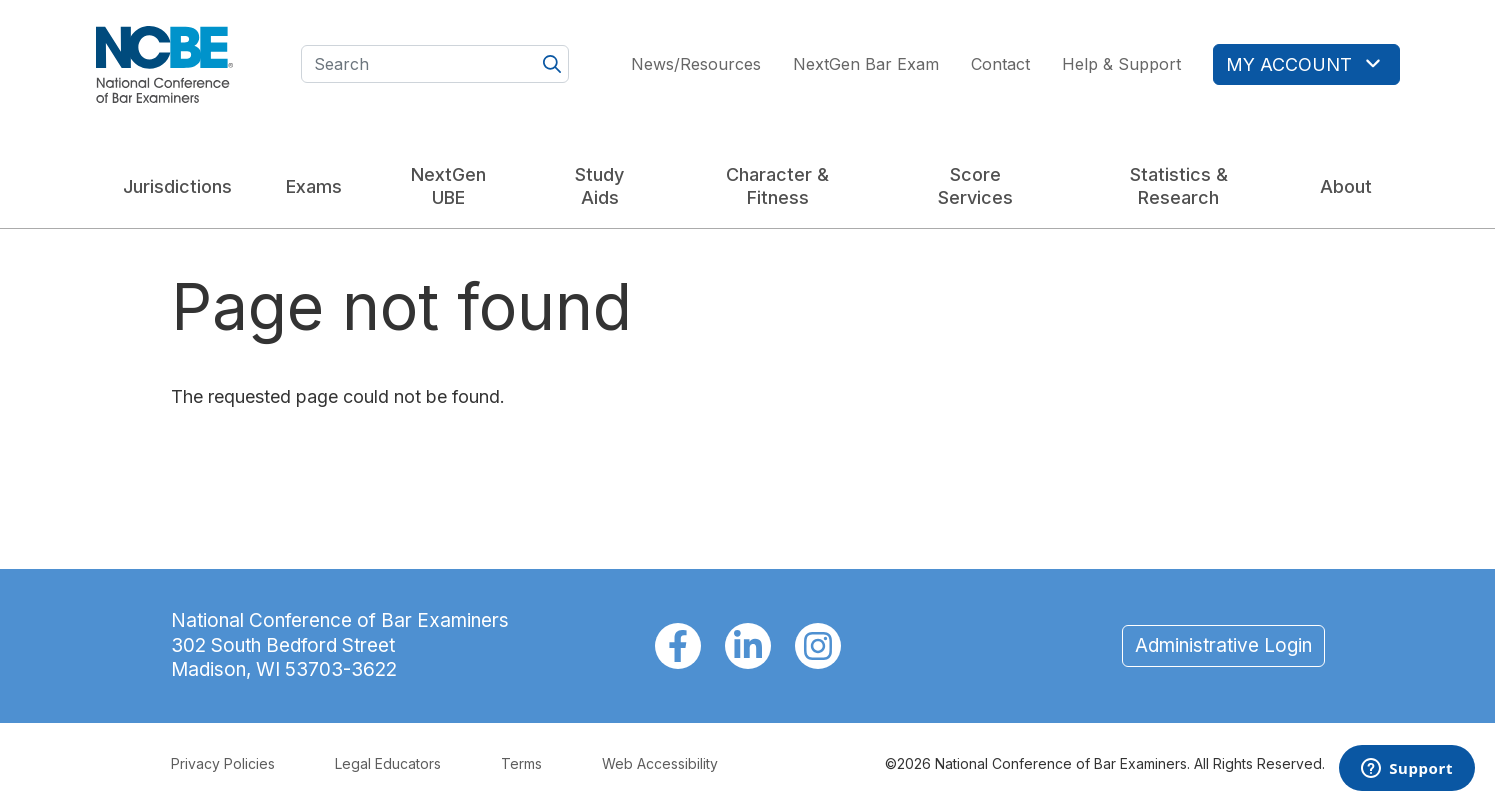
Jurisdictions (177, 186)
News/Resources (696, 64)
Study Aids (599, 186)
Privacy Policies (223, 763)
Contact (1000, 64)
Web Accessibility (660, 763)
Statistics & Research (1179, 186)
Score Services (975, 186)
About (1346, 186)
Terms (521, 763)
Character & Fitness (777, 186)
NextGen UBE (448, 186)
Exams (314, 186)
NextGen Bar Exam (866, 64)
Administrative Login (1223, 645)
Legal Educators (388, 763)
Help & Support (1121, 64)
